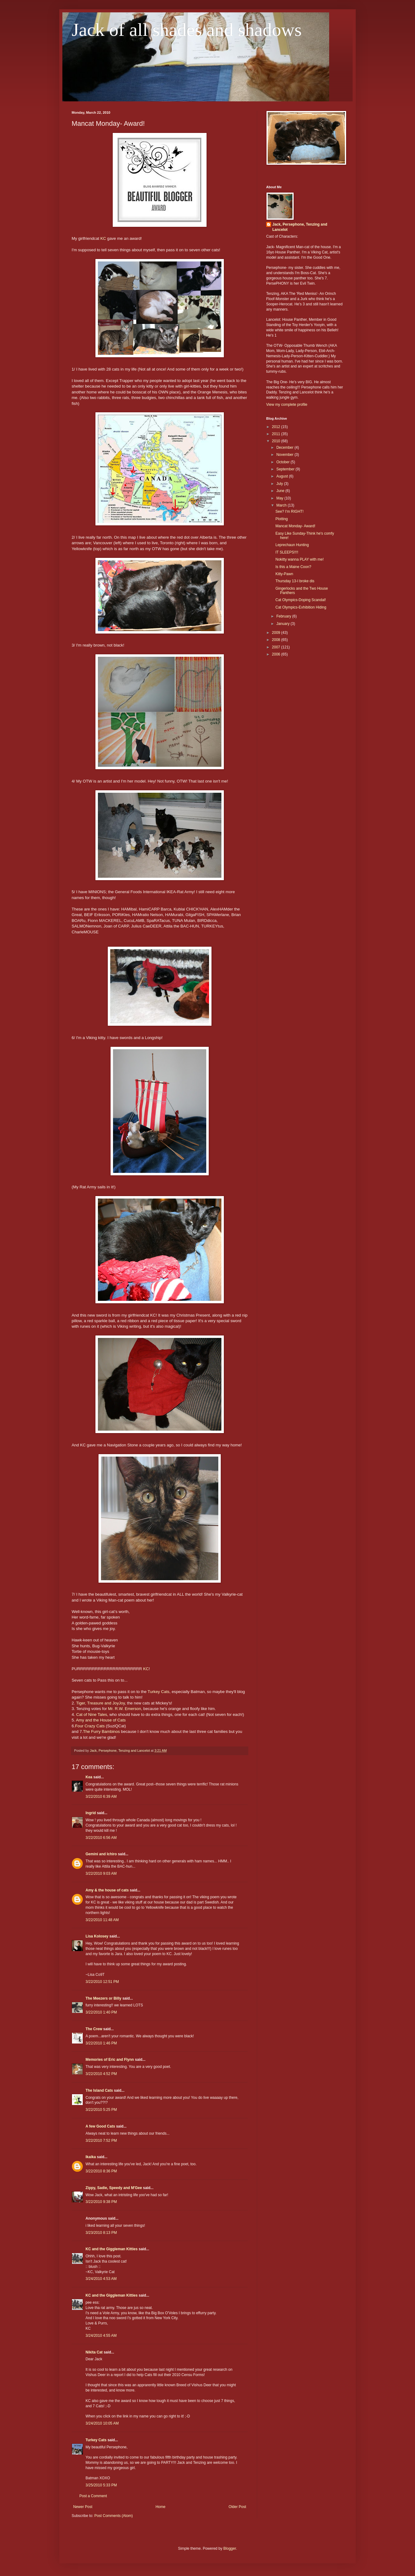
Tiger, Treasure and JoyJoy (100, 1703)
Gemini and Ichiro (101, 1854)
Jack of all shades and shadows (187, 29)
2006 (276, 654)
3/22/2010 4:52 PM (101, 2074)
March (282, 505)
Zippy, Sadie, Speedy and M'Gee (114, 2188)
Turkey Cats (159, 1691)
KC (103, 238)
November (285, 454)
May (280, 498)
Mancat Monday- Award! (295, 526)
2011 (276, 434)
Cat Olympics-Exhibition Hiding (300, 607)
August (282, 476)
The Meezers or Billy (103, 1998)
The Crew (94, 2029)
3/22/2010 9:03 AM (101, 1873)
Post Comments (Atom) (113, 2516)
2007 (276, 647)
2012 (276, 427)
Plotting (281, 519)
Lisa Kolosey (97, 1936)
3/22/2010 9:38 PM (101, 2202)
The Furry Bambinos (101, 1731)
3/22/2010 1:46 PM (101, 2043)
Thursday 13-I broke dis (294, 581)
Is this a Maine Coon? (293, 567)
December (285, 447)
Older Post (237, 2507)
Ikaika (91, 2157)
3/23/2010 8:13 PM (101, 2232)
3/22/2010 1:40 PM (101, 2012)
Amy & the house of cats (107, 1890)
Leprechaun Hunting (292, 545)
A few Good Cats (100, 2126)
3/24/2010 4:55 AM (101, 2335)
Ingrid (91, 1813)
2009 (276, 632)
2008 (276, 640)
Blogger (229, 2548)
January (283, 624)
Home (161, 2507)
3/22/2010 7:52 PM (101, 2140)
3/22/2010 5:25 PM (101, 2109)
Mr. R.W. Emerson (124, 1708)
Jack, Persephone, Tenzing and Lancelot (299, 227)
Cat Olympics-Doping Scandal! (300, 600)
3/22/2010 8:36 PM (101, 2171)
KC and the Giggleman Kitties (112, 2249)
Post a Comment (93, 2496)
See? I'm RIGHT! (289, 511)
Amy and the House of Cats (101, 1720)
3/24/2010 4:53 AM (101, 2279)
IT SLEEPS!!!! (286, 552)
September (286, 469)
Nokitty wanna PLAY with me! (299, 559)
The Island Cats (99, 2090)
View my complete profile (286, 404)
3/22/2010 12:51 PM (102, 1982)
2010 (276, 441)
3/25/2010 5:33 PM (101, 2485)
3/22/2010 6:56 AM (101, 1837)
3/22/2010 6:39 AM (101, 1796)
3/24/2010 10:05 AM (102, 2423)
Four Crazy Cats (90, 1726)
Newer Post (82, 2507)
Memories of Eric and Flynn (110, 2059)
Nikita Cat (94, 2352)
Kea (89, 1777)
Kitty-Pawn (284, 574)
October (283, 462)
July (280, 484)
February (284, 616)
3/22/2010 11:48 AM (102, 1920)
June (280, 491)
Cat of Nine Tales (91, 1714)
